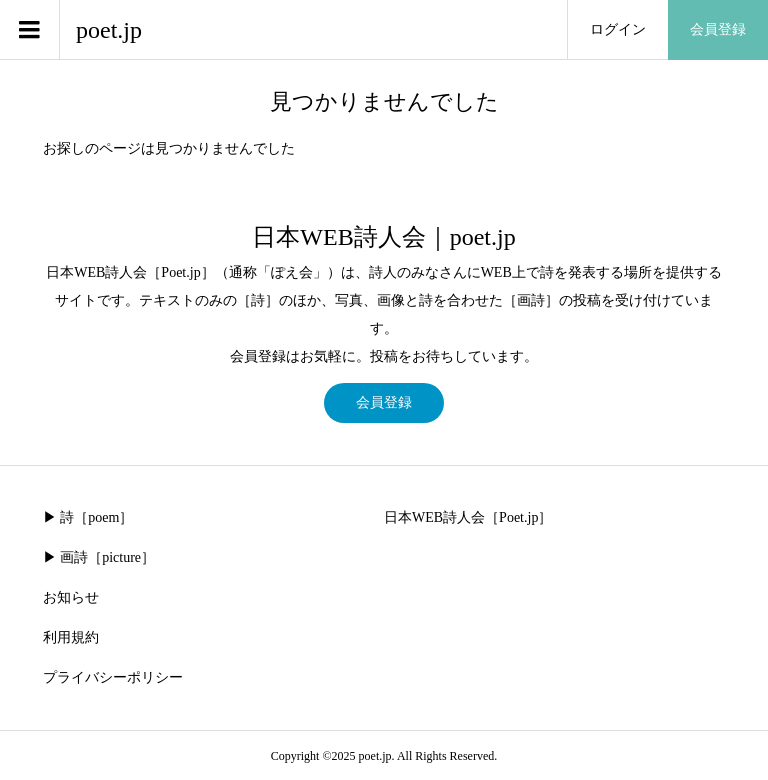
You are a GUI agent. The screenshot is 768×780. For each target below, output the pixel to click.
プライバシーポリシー (113, 677)
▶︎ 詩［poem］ (88, 517)
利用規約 (71, 637)
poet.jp (109, 30)
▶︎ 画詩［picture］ (99, 557)
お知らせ (71, 597)
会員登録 (718, 29)
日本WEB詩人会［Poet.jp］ (468, 517)
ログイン (618, 29)
